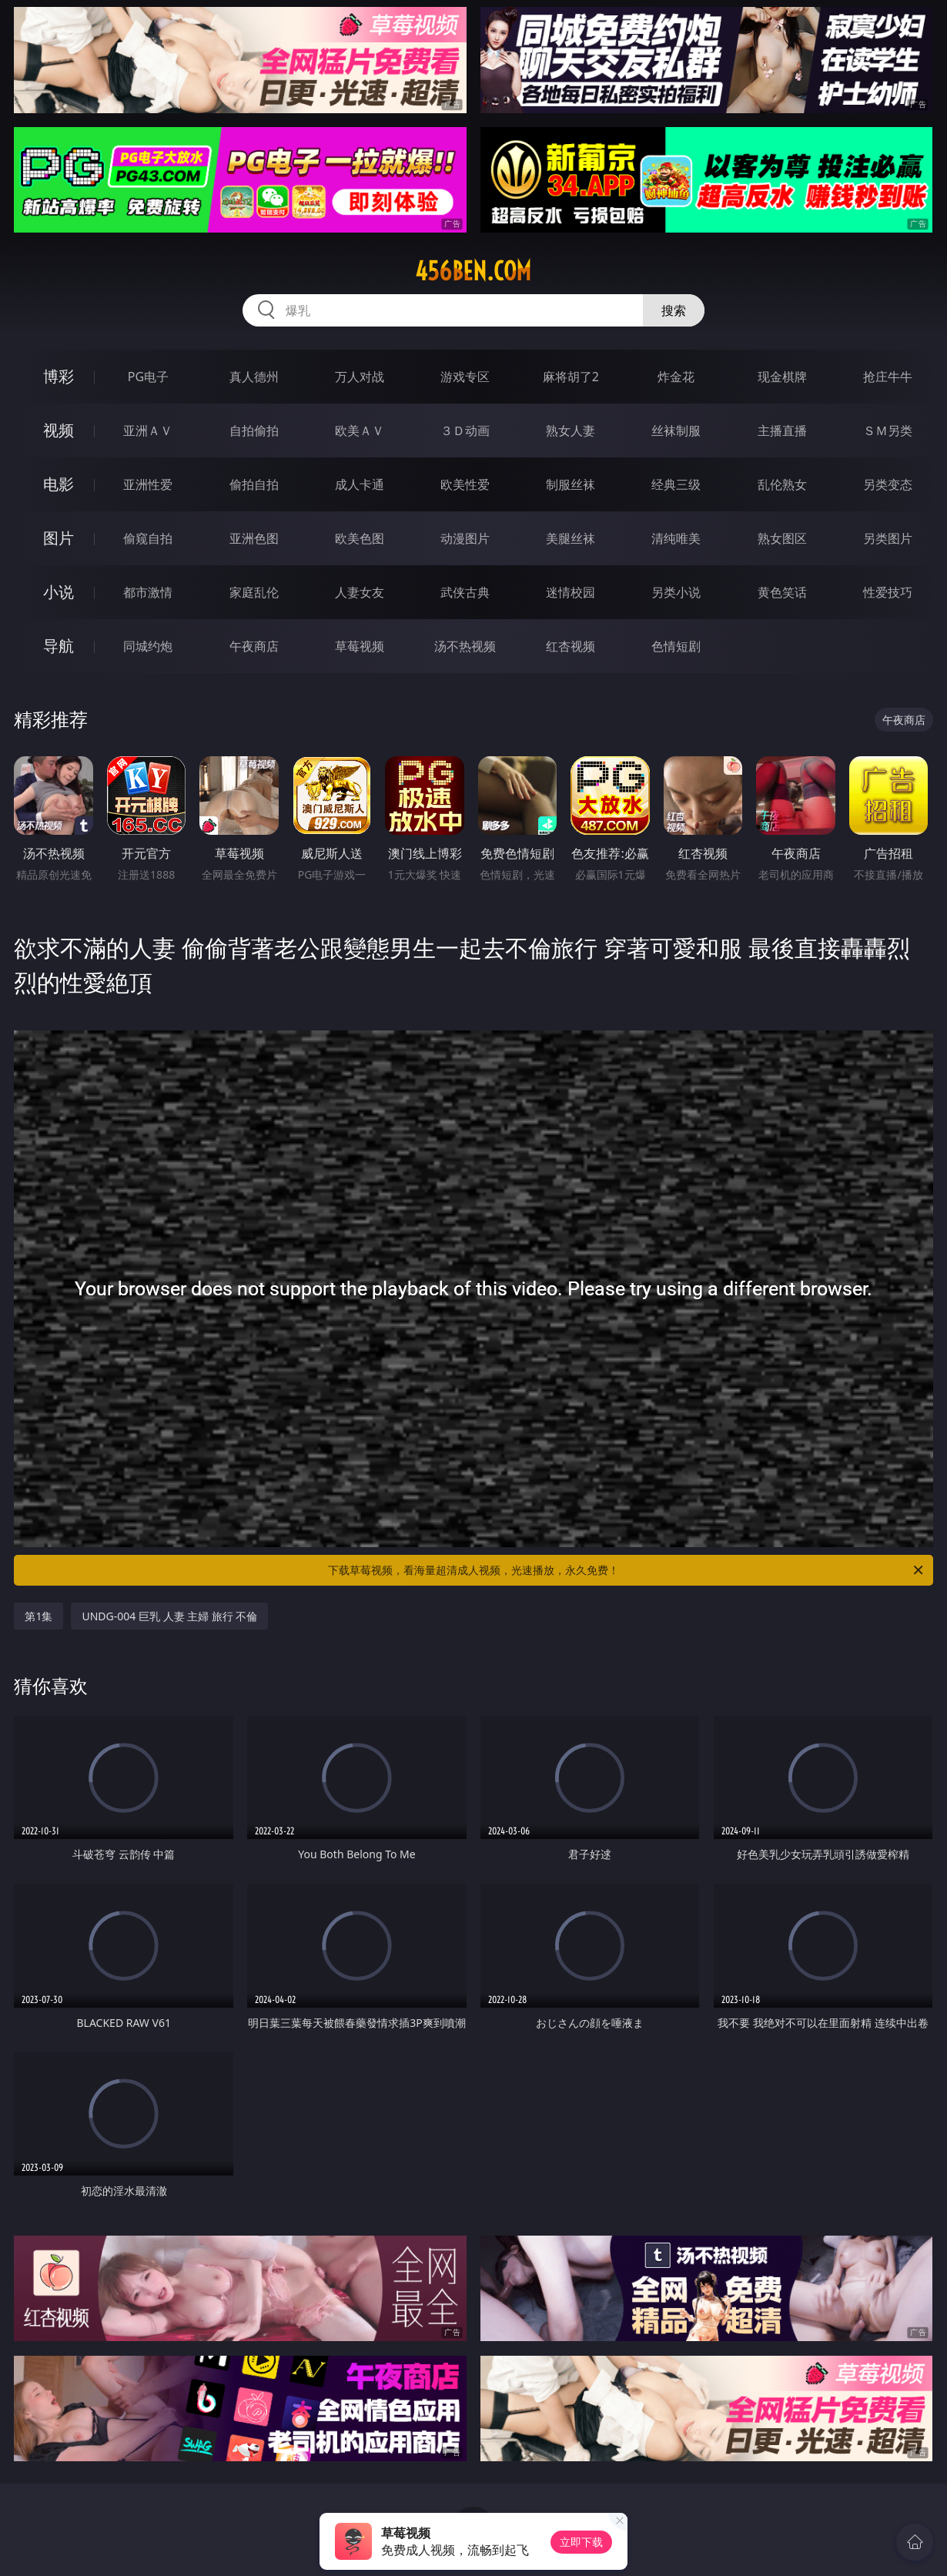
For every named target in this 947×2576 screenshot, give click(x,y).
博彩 (58, 376)
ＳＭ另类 (887, 430)
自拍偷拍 (254, 430)
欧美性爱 (465, 484)
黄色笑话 (782, 592)
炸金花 (676, 376)
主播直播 (782, 430)
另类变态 (887, 484)
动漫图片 (465, 538)
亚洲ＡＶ (147, 430)
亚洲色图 (254, 538)
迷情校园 (570, 592)
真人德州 (254, 376)
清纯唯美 (676, 538)
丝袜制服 (676, 430)
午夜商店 (254, 646)
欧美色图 (359, 538)
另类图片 (887, 538)
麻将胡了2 (571, 376)
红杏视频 (570, 646)
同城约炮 (147, 646)
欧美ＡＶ (359, 430)
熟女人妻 (570, 430)
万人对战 (359, 376)
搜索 (673, 310)
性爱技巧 (887, 592)
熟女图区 (782, 538)
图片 (58, 538)
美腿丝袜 (570, 538)
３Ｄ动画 (465, 430)
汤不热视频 (465, 646)
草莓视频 (359, 646)
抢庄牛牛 (887, 376)
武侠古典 (465, 592)
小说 (58, 591)
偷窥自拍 (147, 538)
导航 (58, 645)
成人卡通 (359, 484)
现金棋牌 (782, 376)
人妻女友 (359, 592)
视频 (58, 430)
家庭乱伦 (254, 592)
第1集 (38, 1616)
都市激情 (147, 592)
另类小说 (676, 592)
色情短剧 (676, 646)
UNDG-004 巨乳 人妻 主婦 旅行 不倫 (169, 1616)
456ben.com (473, 271)
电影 (58, 484)
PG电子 (148, 376)
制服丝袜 (570, 484)
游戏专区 (465, 376)
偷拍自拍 (254, 484)
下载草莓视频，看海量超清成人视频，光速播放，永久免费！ (626, 1570)
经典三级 (676, 484)
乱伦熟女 (782, 484)
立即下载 (581, 2541)
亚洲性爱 (147, 484)
